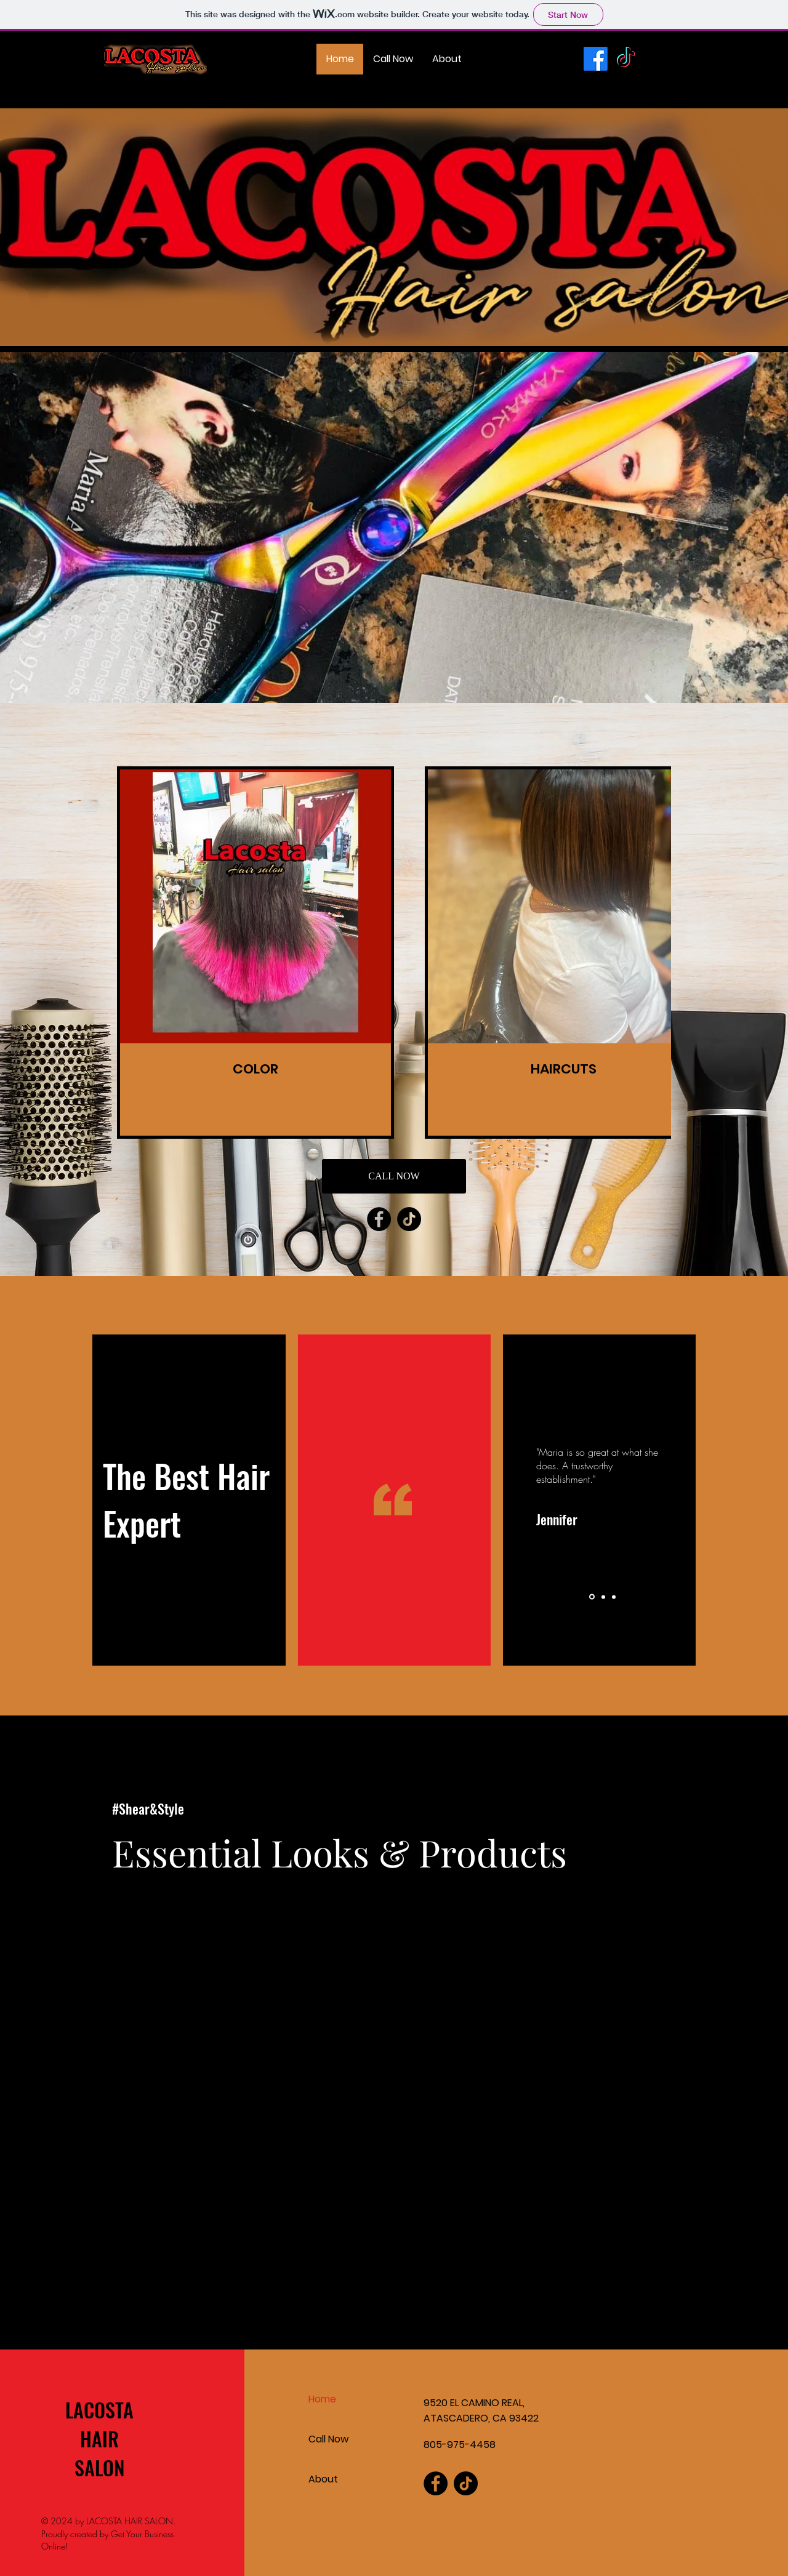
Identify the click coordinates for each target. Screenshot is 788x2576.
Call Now (328, 2439)
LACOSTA (99, 2409)
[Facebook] (596, 59)
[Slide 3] (614, 1597)
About (323, 2479)
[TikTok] (626, 59)
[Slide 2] (603, 1597)
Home (322, 2399)
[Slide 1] (592, 1597)
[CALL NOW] (394, 1176)
